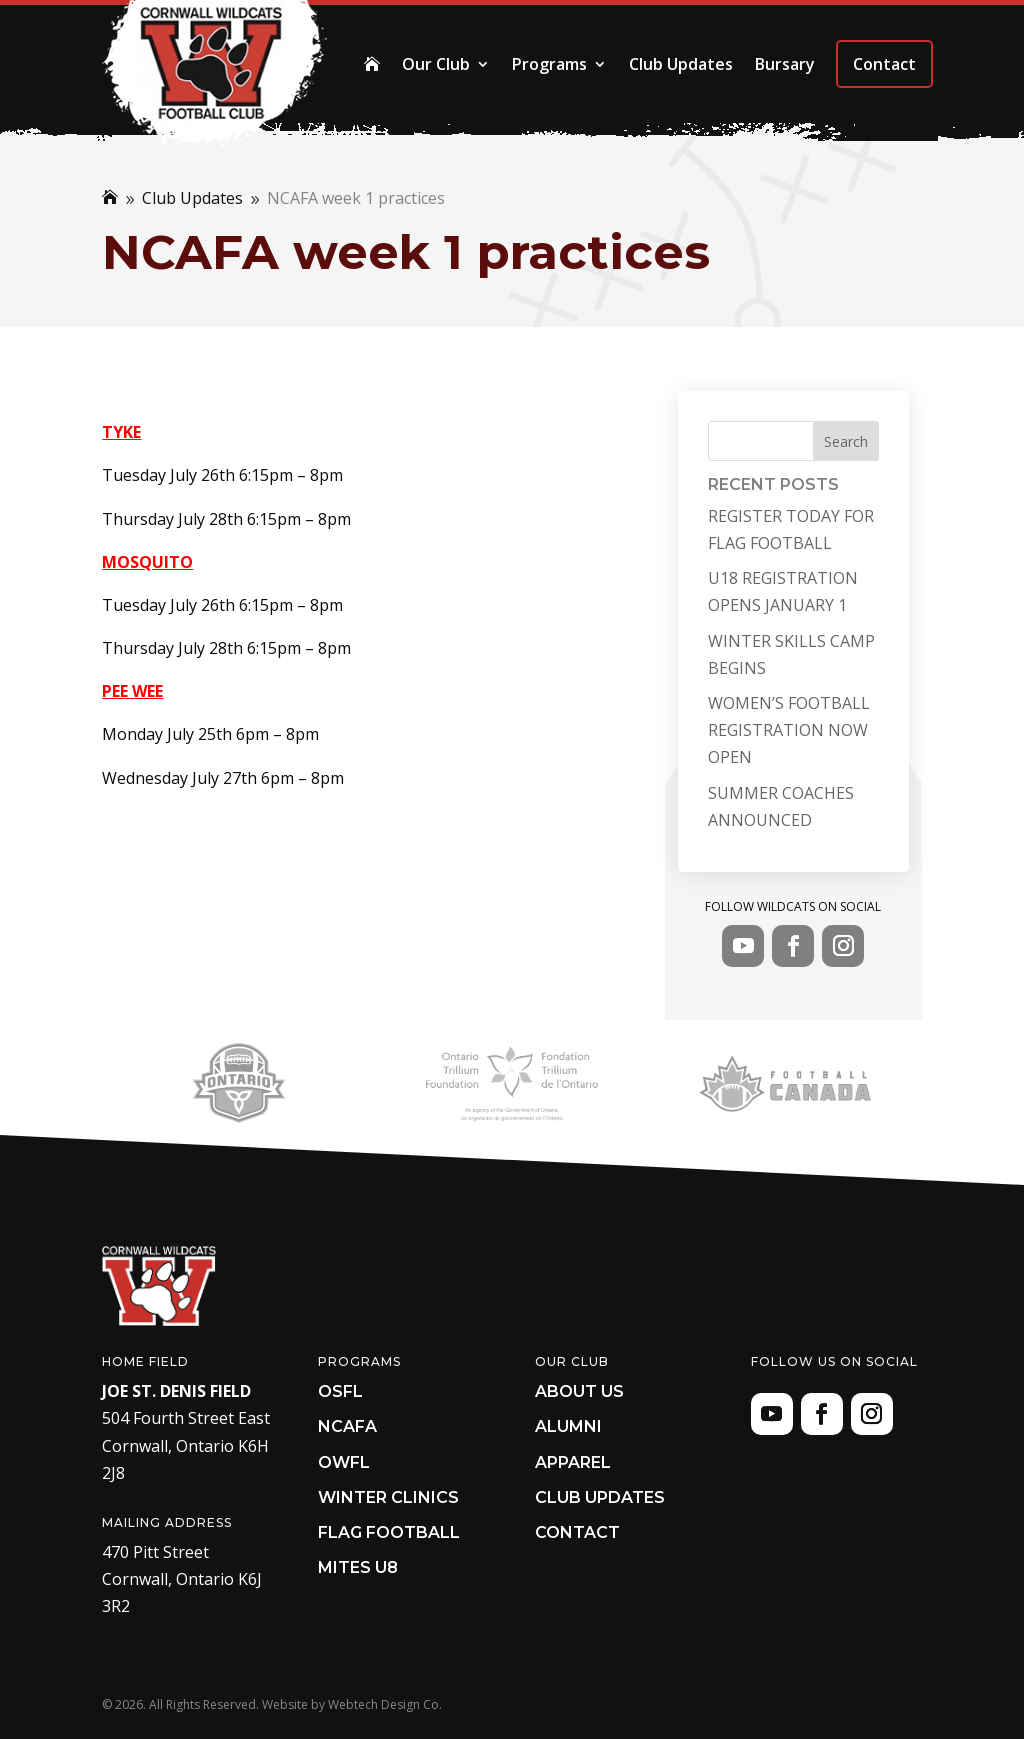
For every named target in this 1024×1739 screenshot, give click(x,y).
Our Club (436, 64)
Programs (549, 64)
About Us (579, 1391)
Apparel (573, 1462)
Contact (884, 64)
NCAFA (347, 1426)
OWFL (344, 1462)
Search (846, 441)
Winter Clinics (388, 1497)
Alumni (568, 1426)
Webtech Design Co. (385, 1704)
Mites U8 (358, 1567)
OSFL (340, 1391)
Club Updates (681, 64)
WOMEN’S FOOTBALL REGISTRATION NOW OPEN (789, 730)
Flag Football (389, 1532)
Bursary (785, 64)
